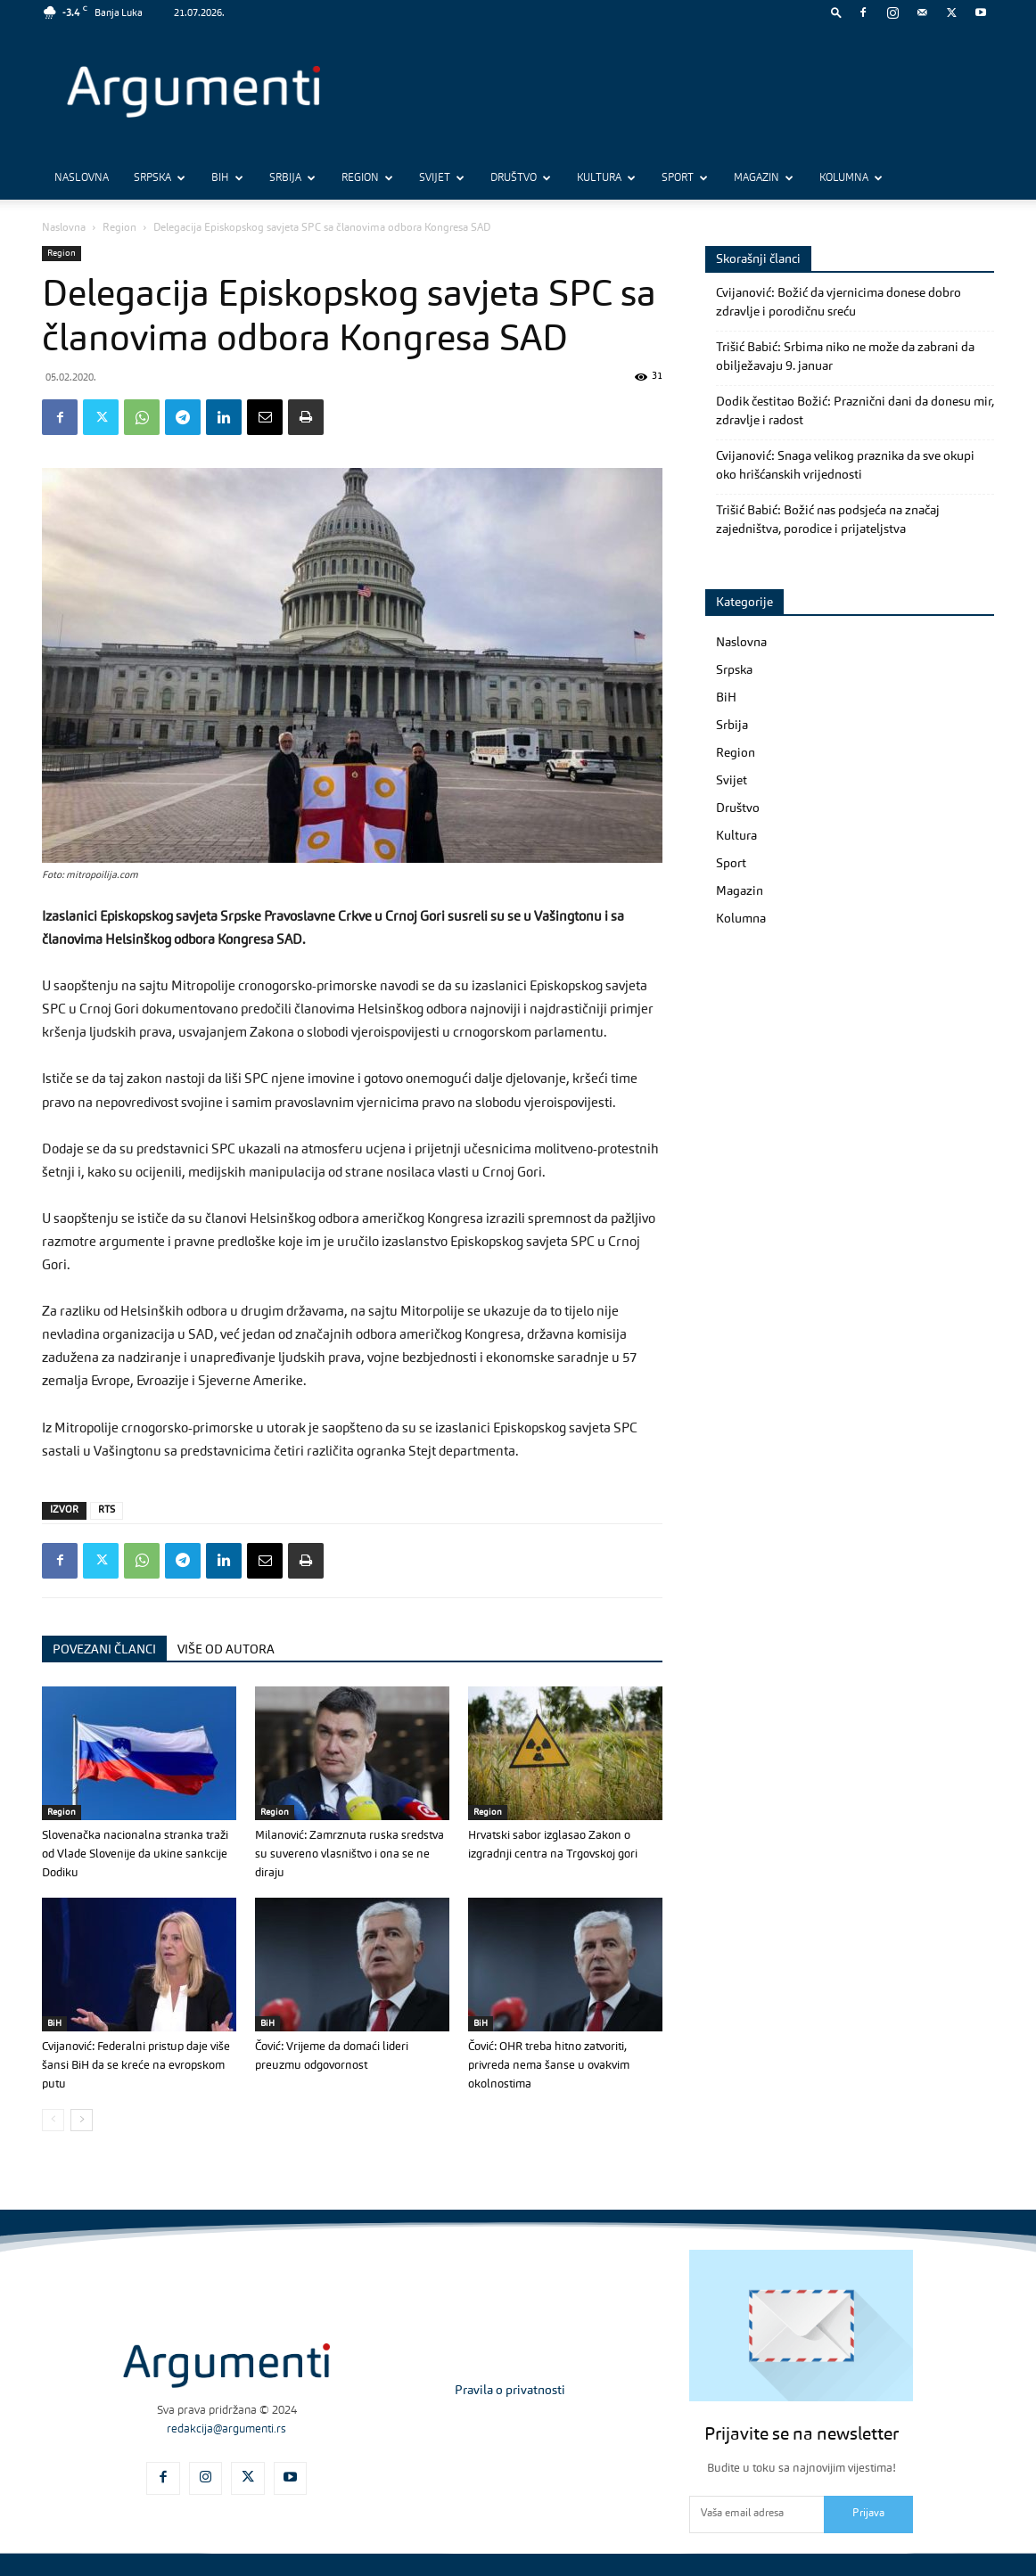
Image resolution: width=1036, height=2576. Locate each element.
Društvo (520, 178)
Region (367, 178)
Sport (685, 178)
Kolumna (851, 178)
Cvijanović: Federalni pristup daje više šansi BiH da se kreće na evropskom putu (136, 2065)
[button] (836, 12)
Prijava (868, 2513)
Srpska (159, 178)
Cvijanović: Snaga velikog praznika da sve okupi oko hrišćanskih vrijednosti (845, 465)
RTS (106, 1510)
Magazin (763, 178)
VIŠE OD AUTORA (226, 1650)
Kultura (606, 178)
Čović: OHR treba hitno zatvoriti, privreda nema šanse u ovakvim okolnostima (548, 2065)
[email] (756, 2514)
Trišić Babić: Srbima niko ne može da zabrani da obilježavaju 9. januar (845, 357)
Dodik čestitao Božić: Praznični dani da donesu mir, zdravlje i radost (855, 411)
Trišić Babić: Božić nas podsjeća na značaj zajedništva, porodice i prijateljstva (828, 520)
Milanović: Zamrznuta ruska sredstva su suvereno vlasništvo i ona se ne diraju (349, 1854)
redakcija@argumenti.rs (226, 2429)
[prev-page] (53, 2120)
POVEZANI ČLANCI (104, 1650)
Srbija (292, 178)
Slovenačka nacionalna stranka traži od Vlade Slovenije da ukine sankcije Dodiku (135, 1854)
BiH (227, 178)
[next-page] (81, 2120)
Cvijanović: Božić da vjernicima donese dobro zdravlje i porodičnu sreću (838, 302)
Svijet (442, 178)
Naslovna (81, 178)
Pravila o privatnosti (510, 2390)
